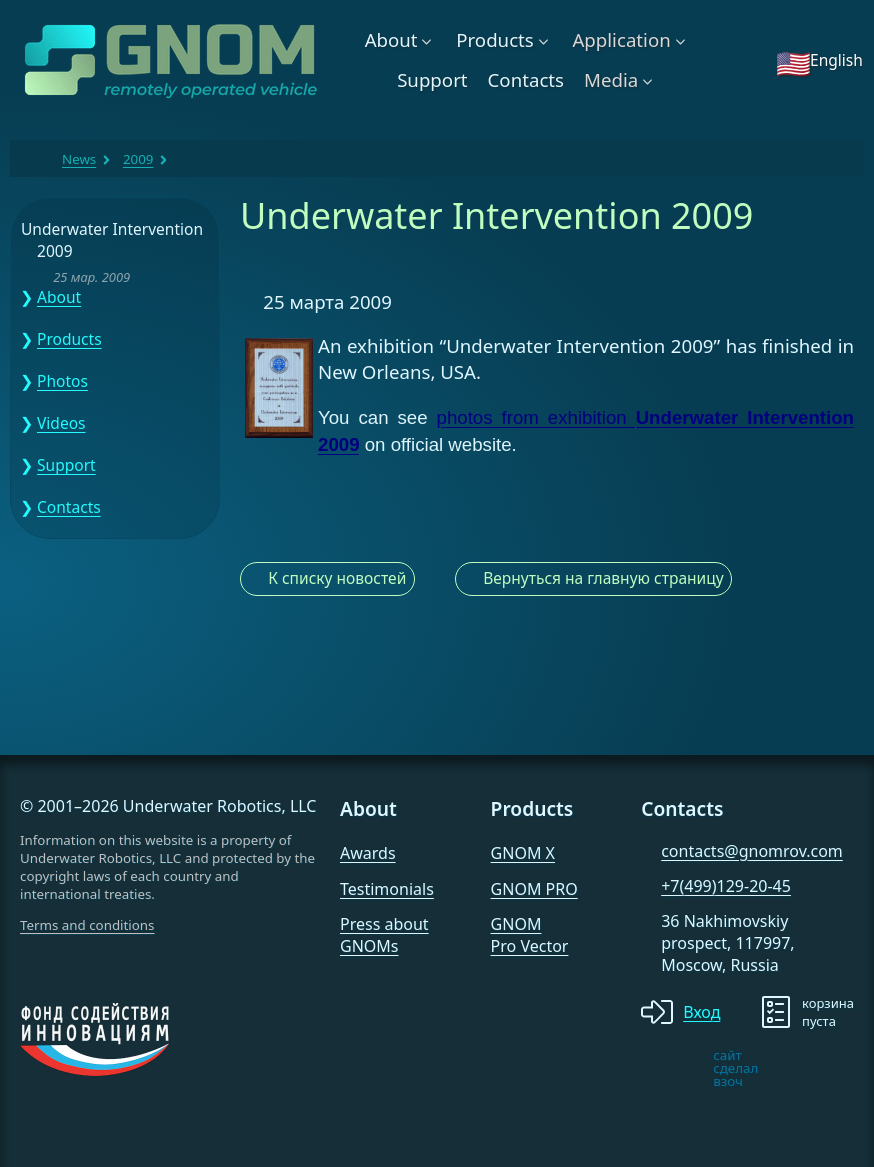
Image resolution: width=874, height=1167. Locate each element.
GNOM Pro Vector (530, 935)
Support (432, 79)
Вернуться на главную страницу (603, 578)
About (391, 39)
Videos (61, 423)
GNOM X (523, 853)
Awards (368, 853)
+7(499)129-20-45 (726, 886)
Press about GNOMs (384, 935)
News (79, 159)
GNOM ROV (36, 159)
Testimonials (387, 889)
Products (495, 39)
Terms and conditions (87, 925)
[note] (657, 1068)
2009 (138, 159)
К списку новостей (337, 578)
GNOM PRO (534, 889)
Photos (62, 381)
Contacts (526, 79)
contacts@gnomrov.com (752, 851)
